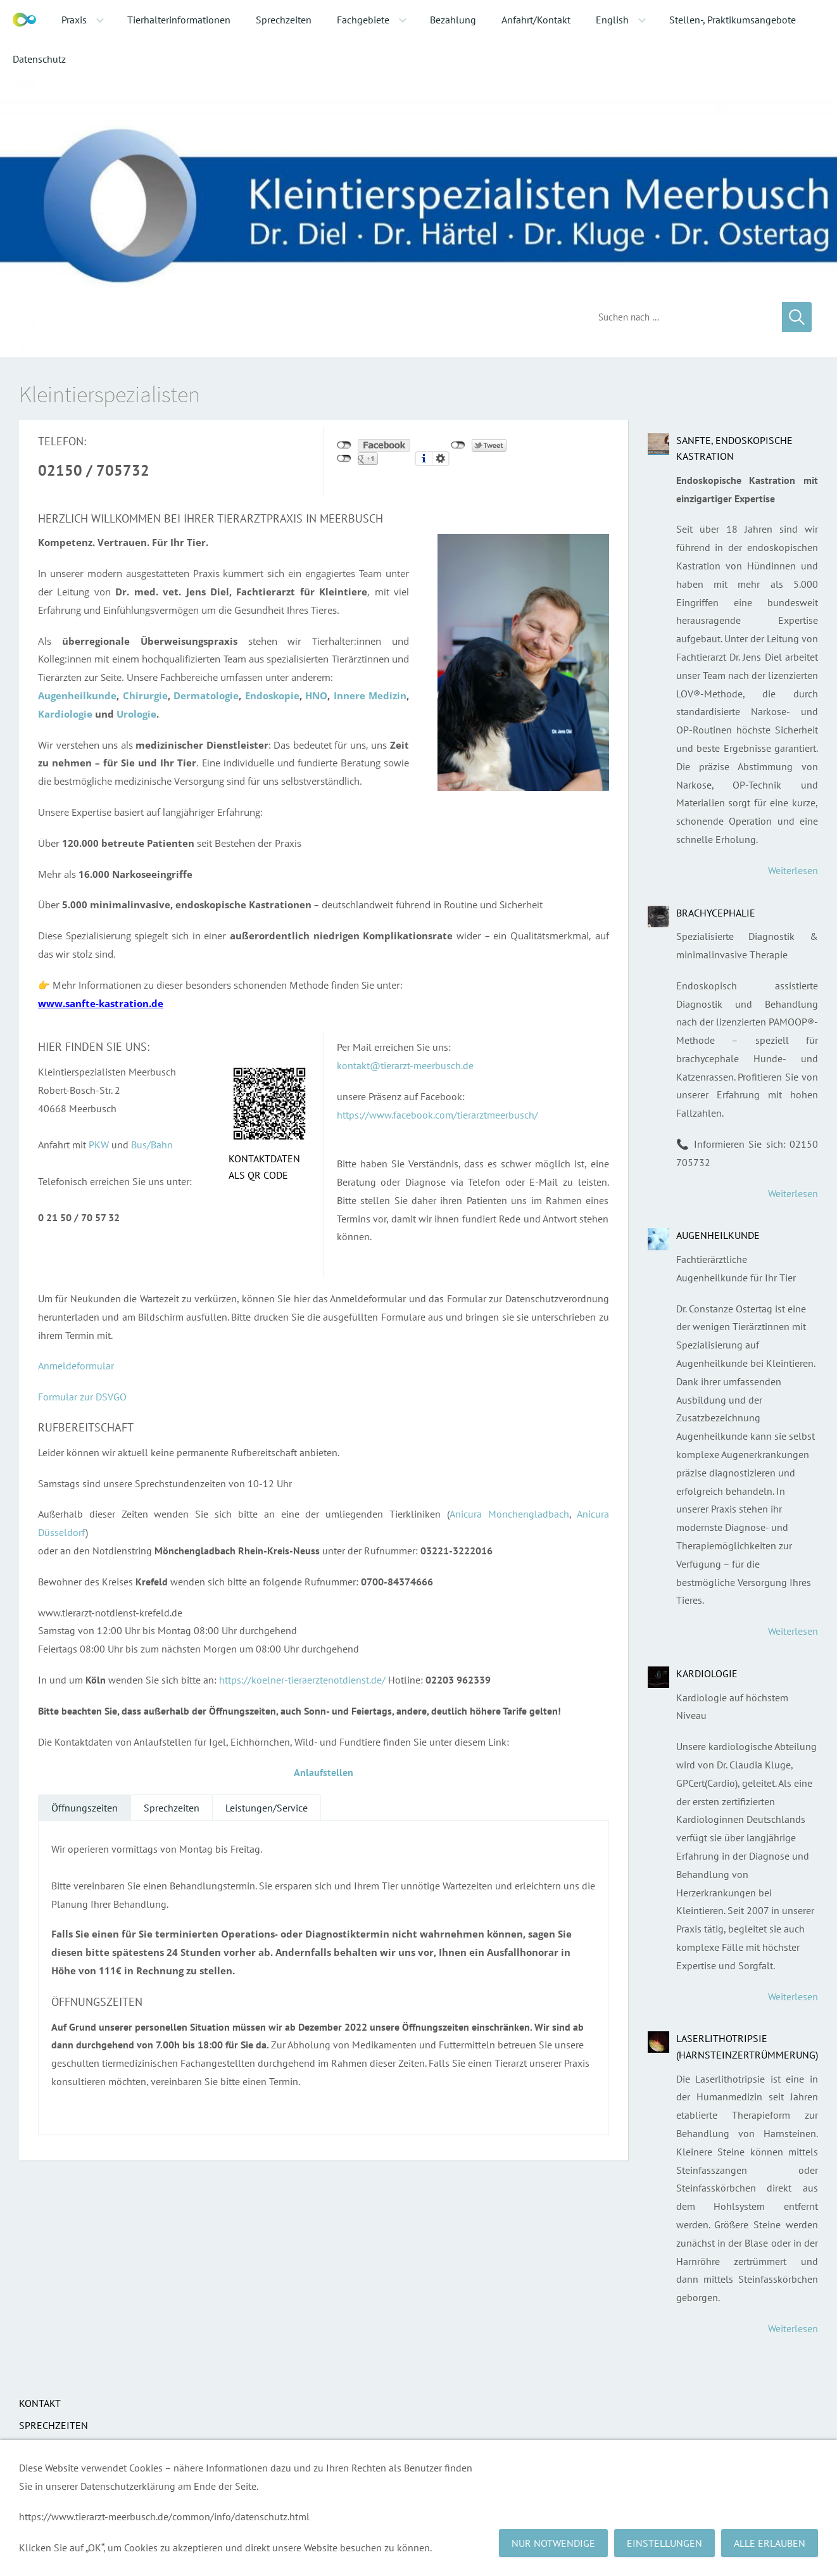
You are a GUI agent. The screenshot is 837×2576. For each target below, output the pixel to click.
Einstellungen (664, 2543)
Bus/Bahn (152, 1144)
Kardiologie (707, 1673)
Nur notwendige (553, 2543)
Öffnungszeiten (84, 1807)
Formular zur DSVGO (82, 1396)
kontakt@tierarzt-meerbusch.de (405, 1065)
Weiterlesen (793, 870)
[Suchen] (680, 317)
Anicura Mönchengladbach (509, 1513)
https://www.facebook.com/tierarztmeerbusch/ (437, 1114)
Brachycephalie (715, 912)
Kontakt (40, 2403)
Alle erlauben (769, 2543)
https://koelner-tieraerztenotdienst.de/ (302, 1679)
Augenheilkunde (718, 1235)
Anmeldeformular (76, 1365)
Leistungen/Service (266, 1807)
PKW (99, 1144)
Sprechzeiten (171, 1807)
